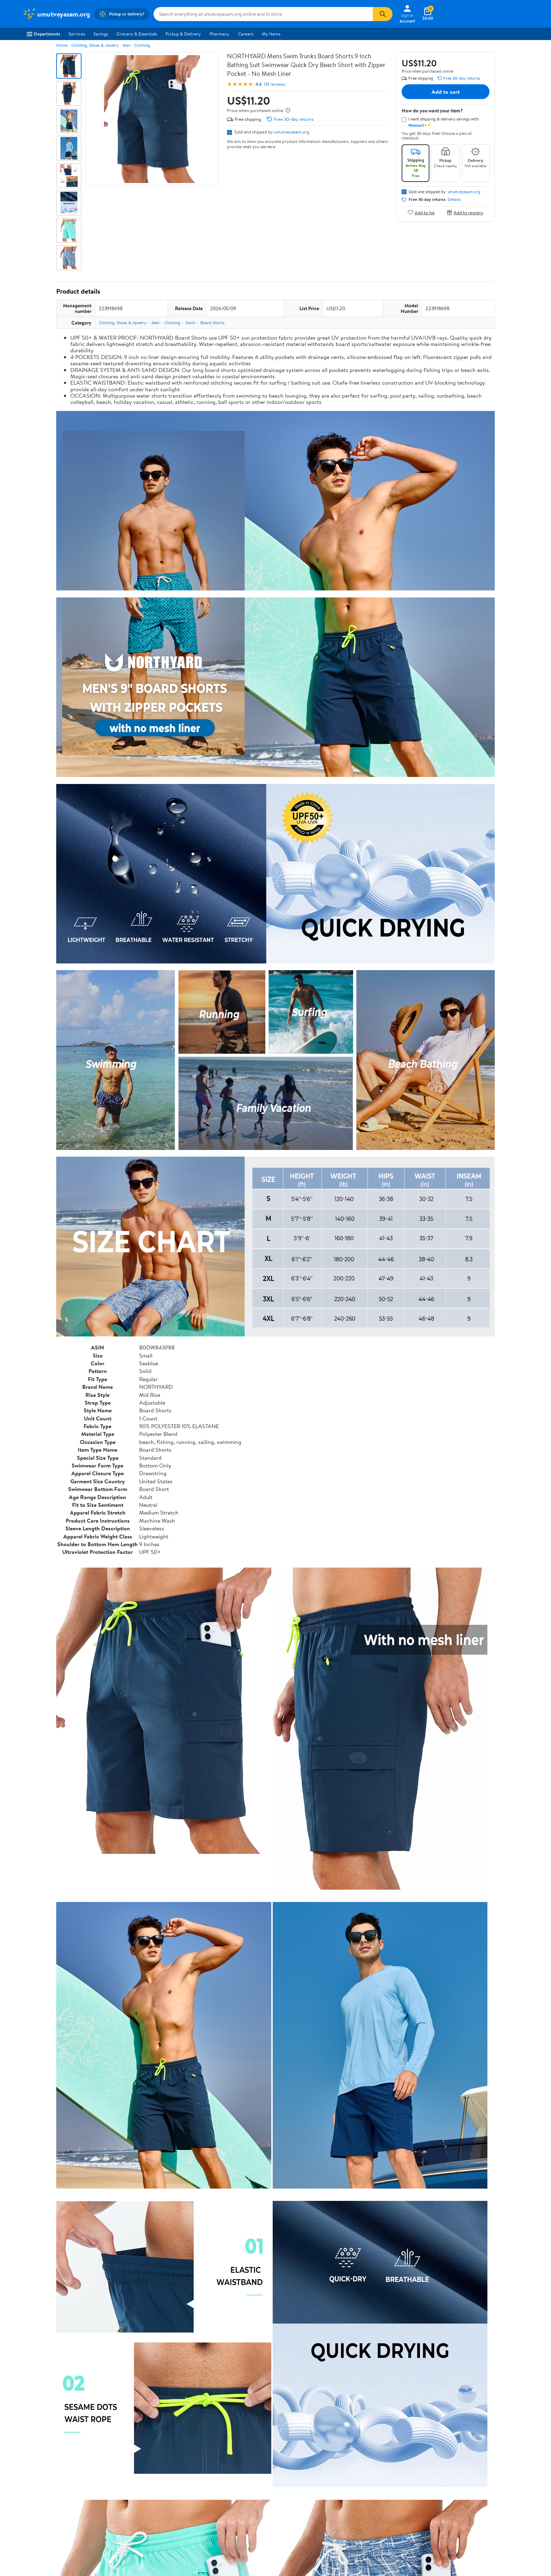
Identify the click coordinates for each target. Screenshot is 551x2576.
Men (126, 45)
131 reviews (274, 84)
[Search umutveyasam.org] (263, 14)
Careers (245, 34)
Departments (43, 34)
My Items (271, 34)
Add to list (421, 212)
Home (61, 45)
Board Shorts (212, 323)
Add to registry (465, 212)
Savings (100, 34)
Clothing (142, 45)
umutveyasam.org (291, 132)
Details (454, 199)
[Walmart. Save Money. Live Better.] (56, 14)
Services (77, 34)
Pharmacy (219, 34)
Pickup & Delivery (183, 34)
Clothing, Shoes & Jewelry (95, 45)
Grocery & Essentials (136, 34)
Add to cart (446, 92)
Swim (190, 323)
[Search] (383, 14)
